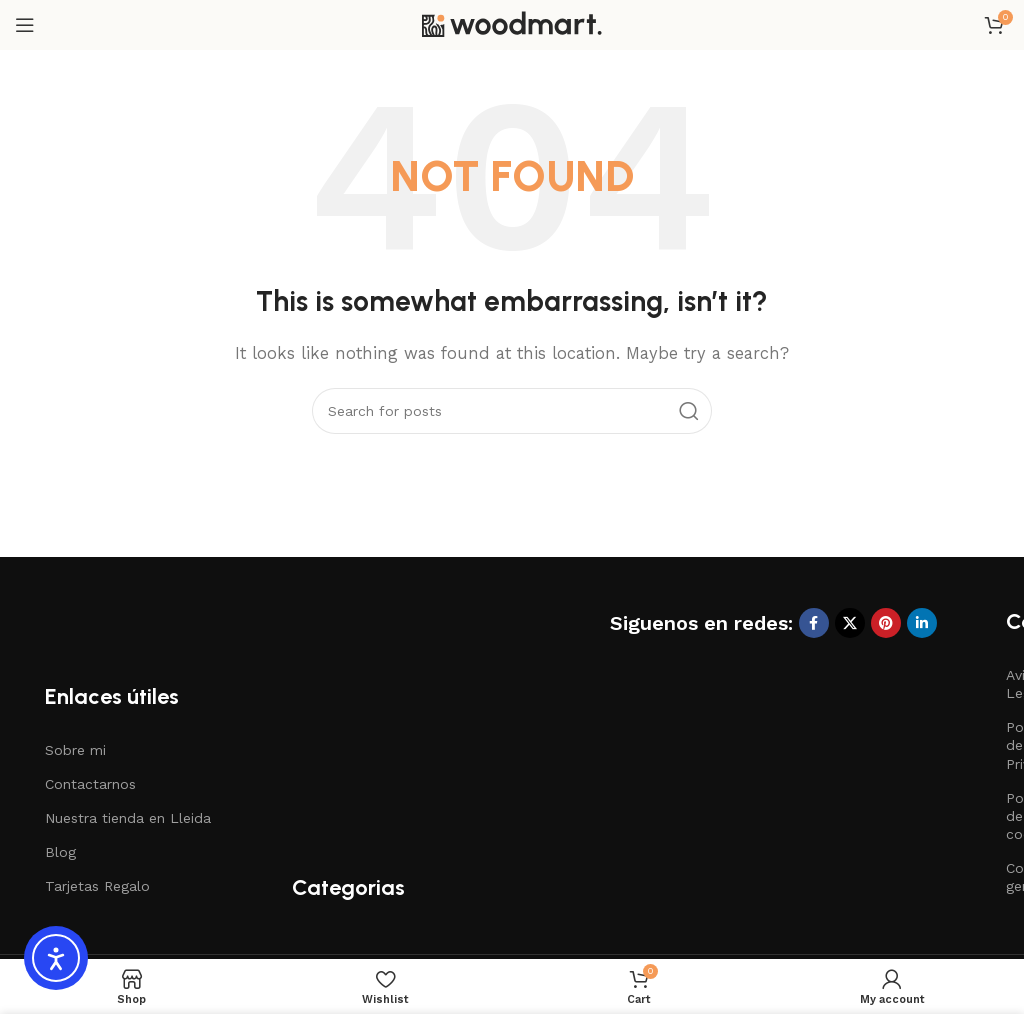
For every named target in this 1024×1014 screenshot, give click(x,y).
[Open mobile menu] (25, 25)
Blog (60, 852)
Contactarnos (90, 784)
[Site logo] (512, 24)
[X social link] (850, 623)
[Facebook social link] (814, 623)
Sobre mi (75, 750)
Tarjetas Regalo (97, 886)
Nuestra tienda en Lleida (128, 818)
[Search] (512, 411)
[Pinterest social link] (886, 623)
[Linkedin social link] (922, 623)
